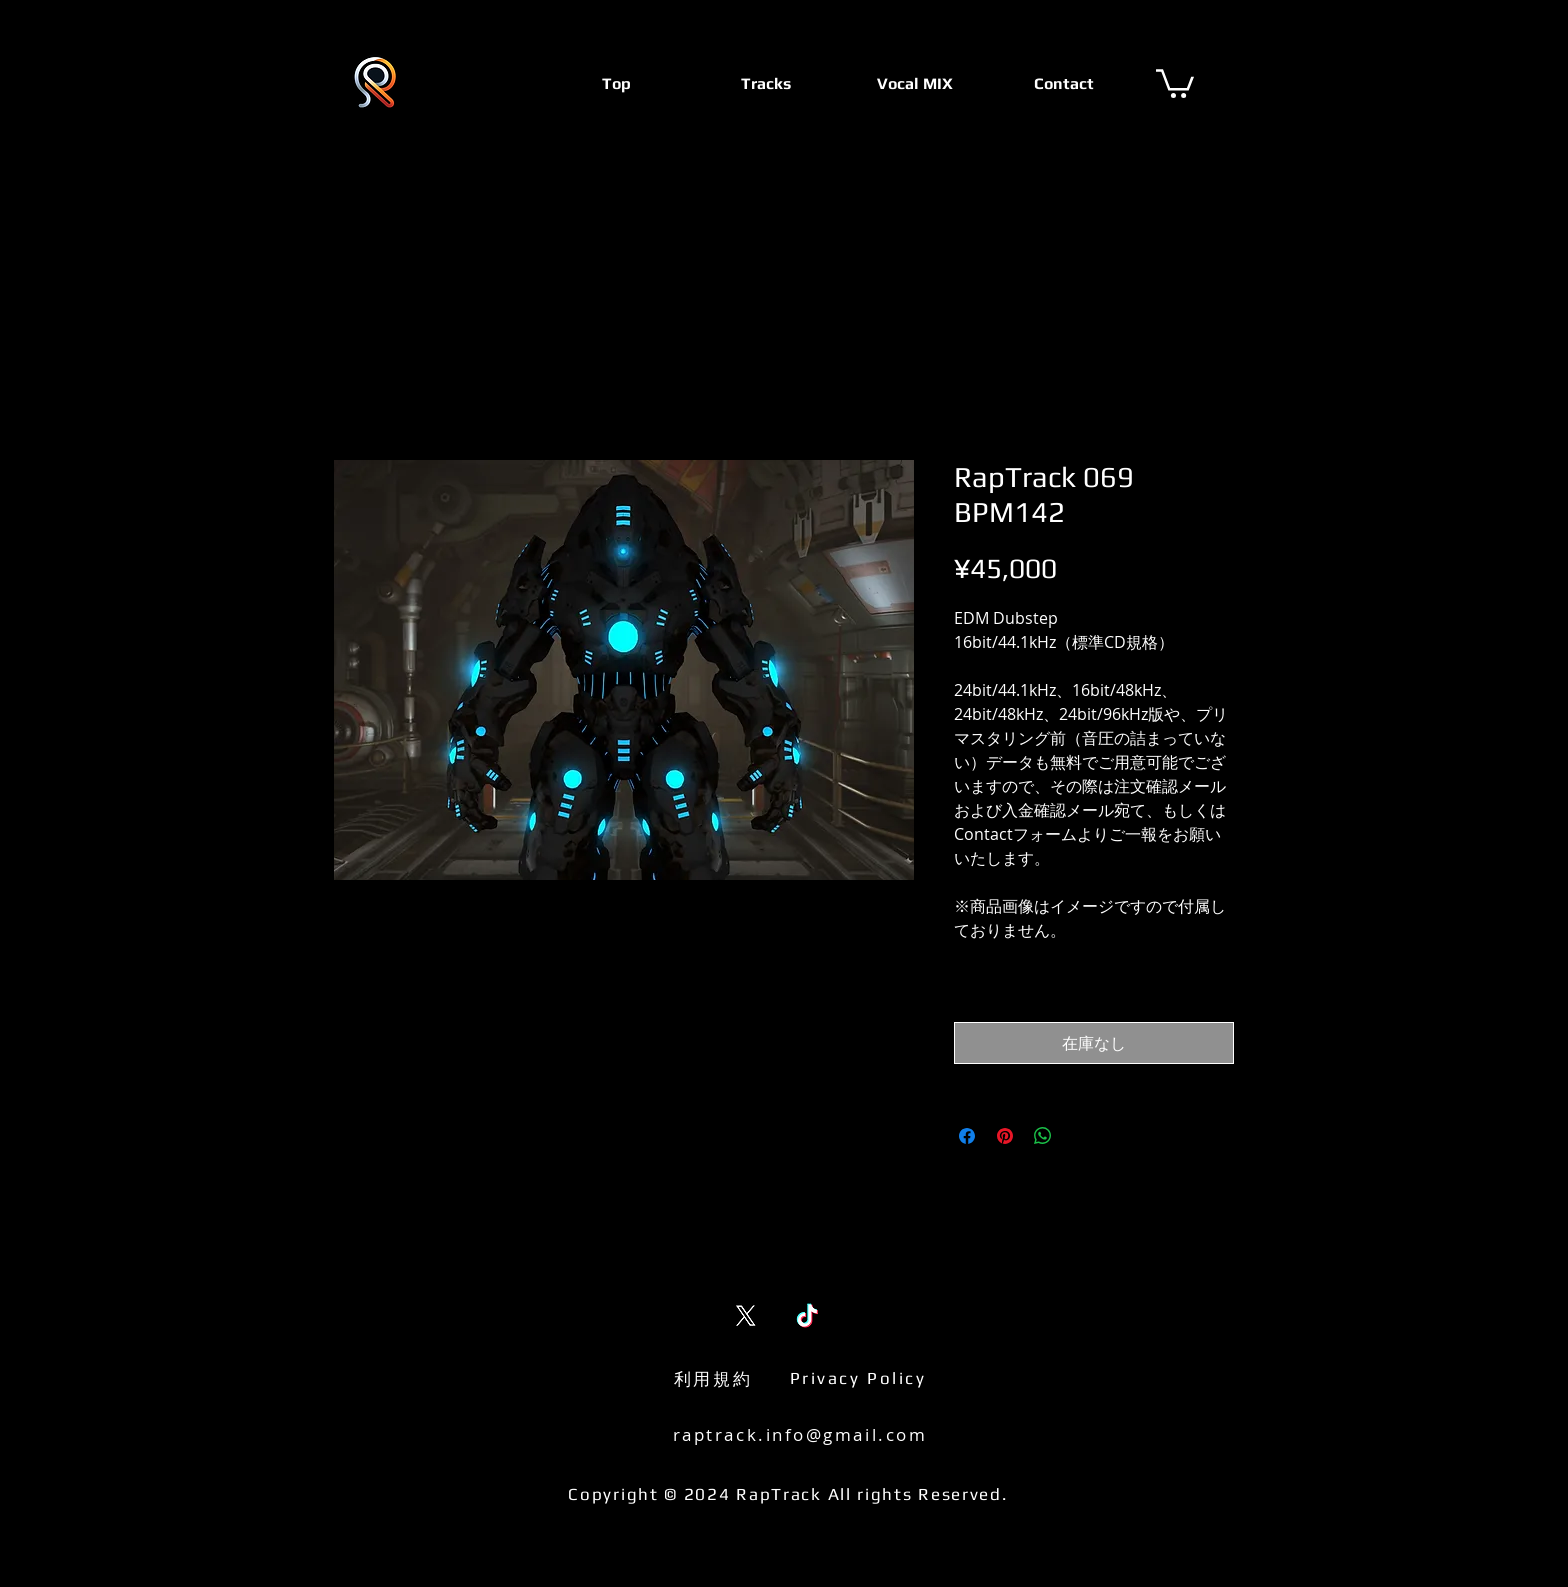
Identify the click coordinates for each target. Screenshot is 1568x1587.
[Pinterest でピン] (1005, 1136)
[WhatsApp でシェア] (1043, 1136)
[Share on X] (1081, 1136)
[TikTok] (807, 1315)
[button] (1175, 82)
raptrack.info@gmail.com (800, 1434)
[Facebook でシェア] (967, 1136)
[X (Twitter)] (745, 1315)
